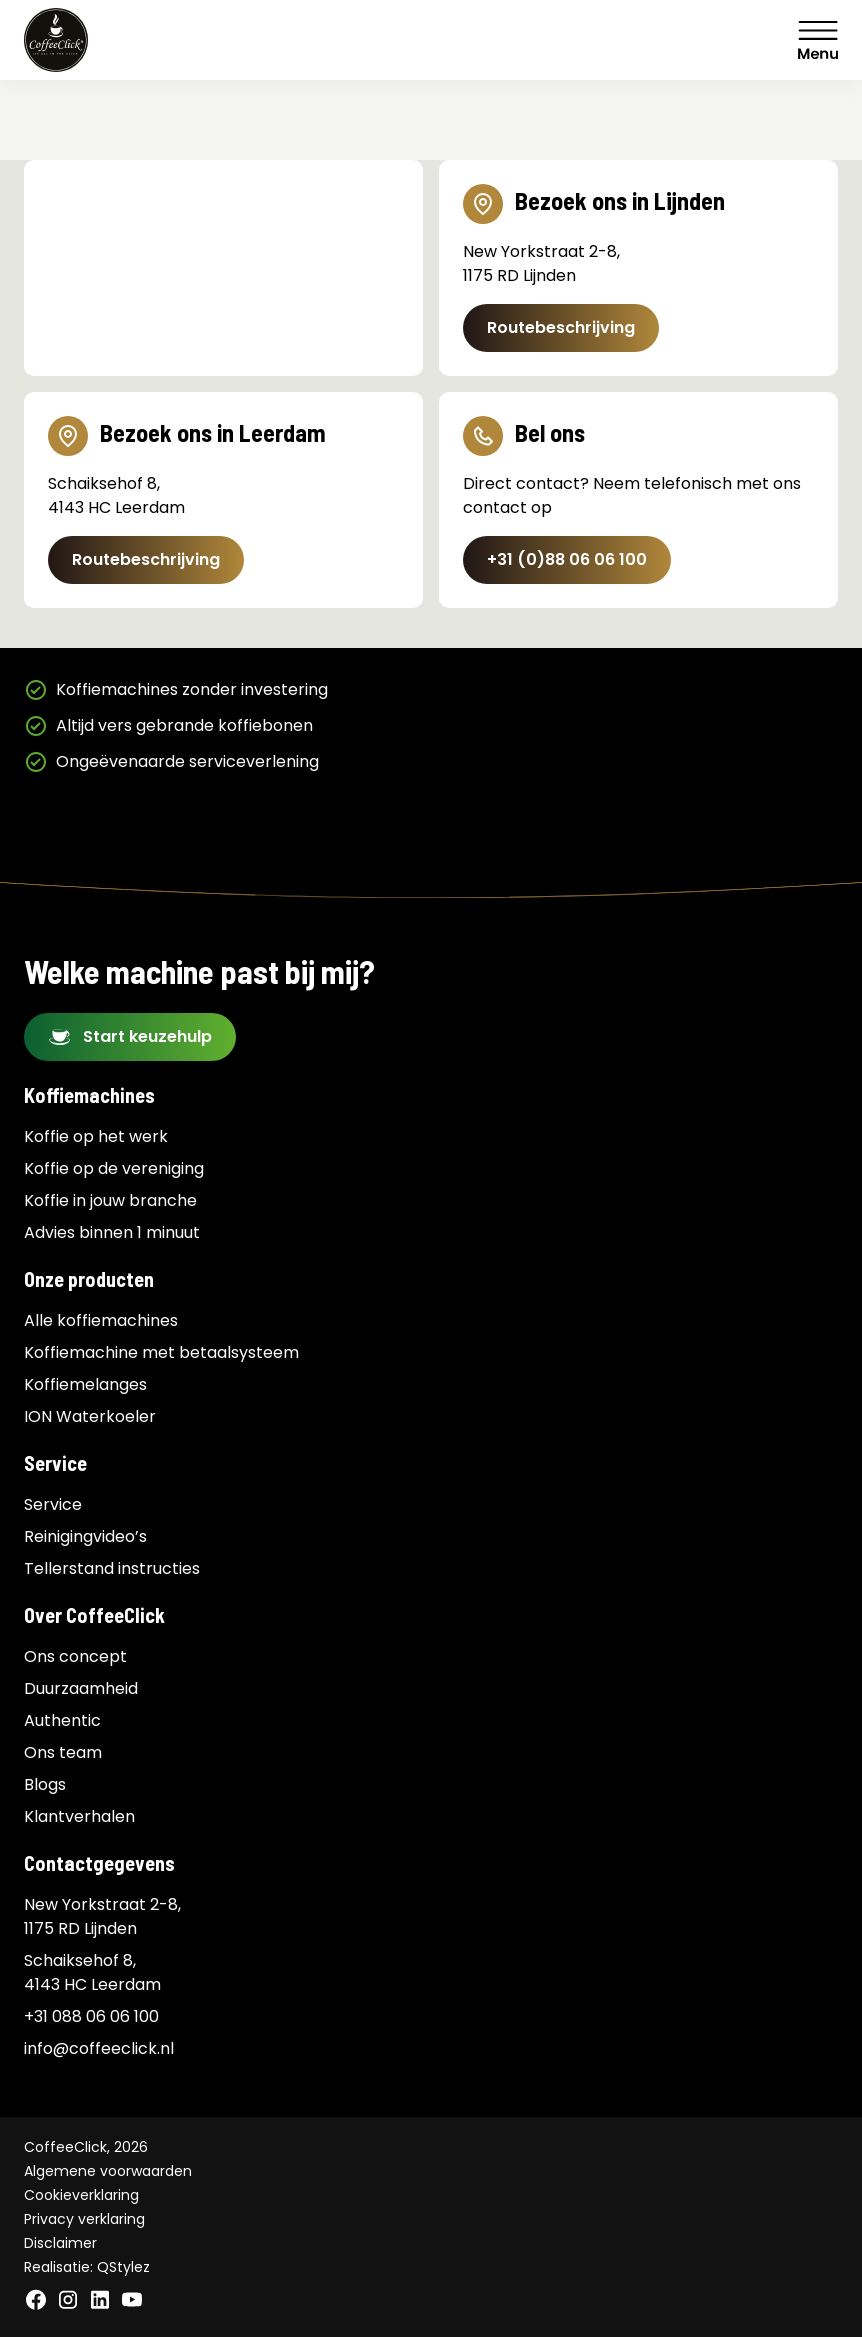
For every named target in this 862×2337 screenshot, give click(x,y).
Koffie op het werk (96, 1136)
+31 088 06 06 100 (91, 2016)
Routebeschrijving (561, 327)
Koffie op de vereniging (114, 1168)
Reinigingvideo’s (85, 1536)
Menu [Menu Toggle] (818, 40)
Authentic (62, 1720)
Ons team (63, 1752)
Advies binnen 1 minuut (112, 1232)
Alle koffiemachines (101, 1320)
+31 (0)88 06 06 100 (567, 559)
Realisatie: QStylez (87, 2267)
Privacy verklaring (84, 2219)
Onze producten (89, 1279)
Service (55, 1463)
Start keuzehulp (147, 1036)
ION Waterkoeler (90, 1416)
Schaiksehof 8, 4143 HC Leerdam (92, 1972)
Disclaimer (60, 2243)
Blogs (45, 1784)
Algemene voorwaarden (108, 2171)
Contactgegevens (99, 1863)
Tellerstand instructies (112, 1568)
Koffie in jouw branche (110, 1200)
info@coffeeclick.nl (99, 2048)
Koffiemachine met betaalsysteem (161, 1352)
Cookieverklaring (81, 2195)
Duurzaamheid (81, 1688)
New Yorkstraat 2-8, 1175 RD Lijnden (102, 1916)
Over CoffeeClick (94, 1615)
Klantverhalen (79, 1816)
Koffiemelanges (85, 1384)
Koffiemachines (89, 1095)
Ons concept (75, 1656)
